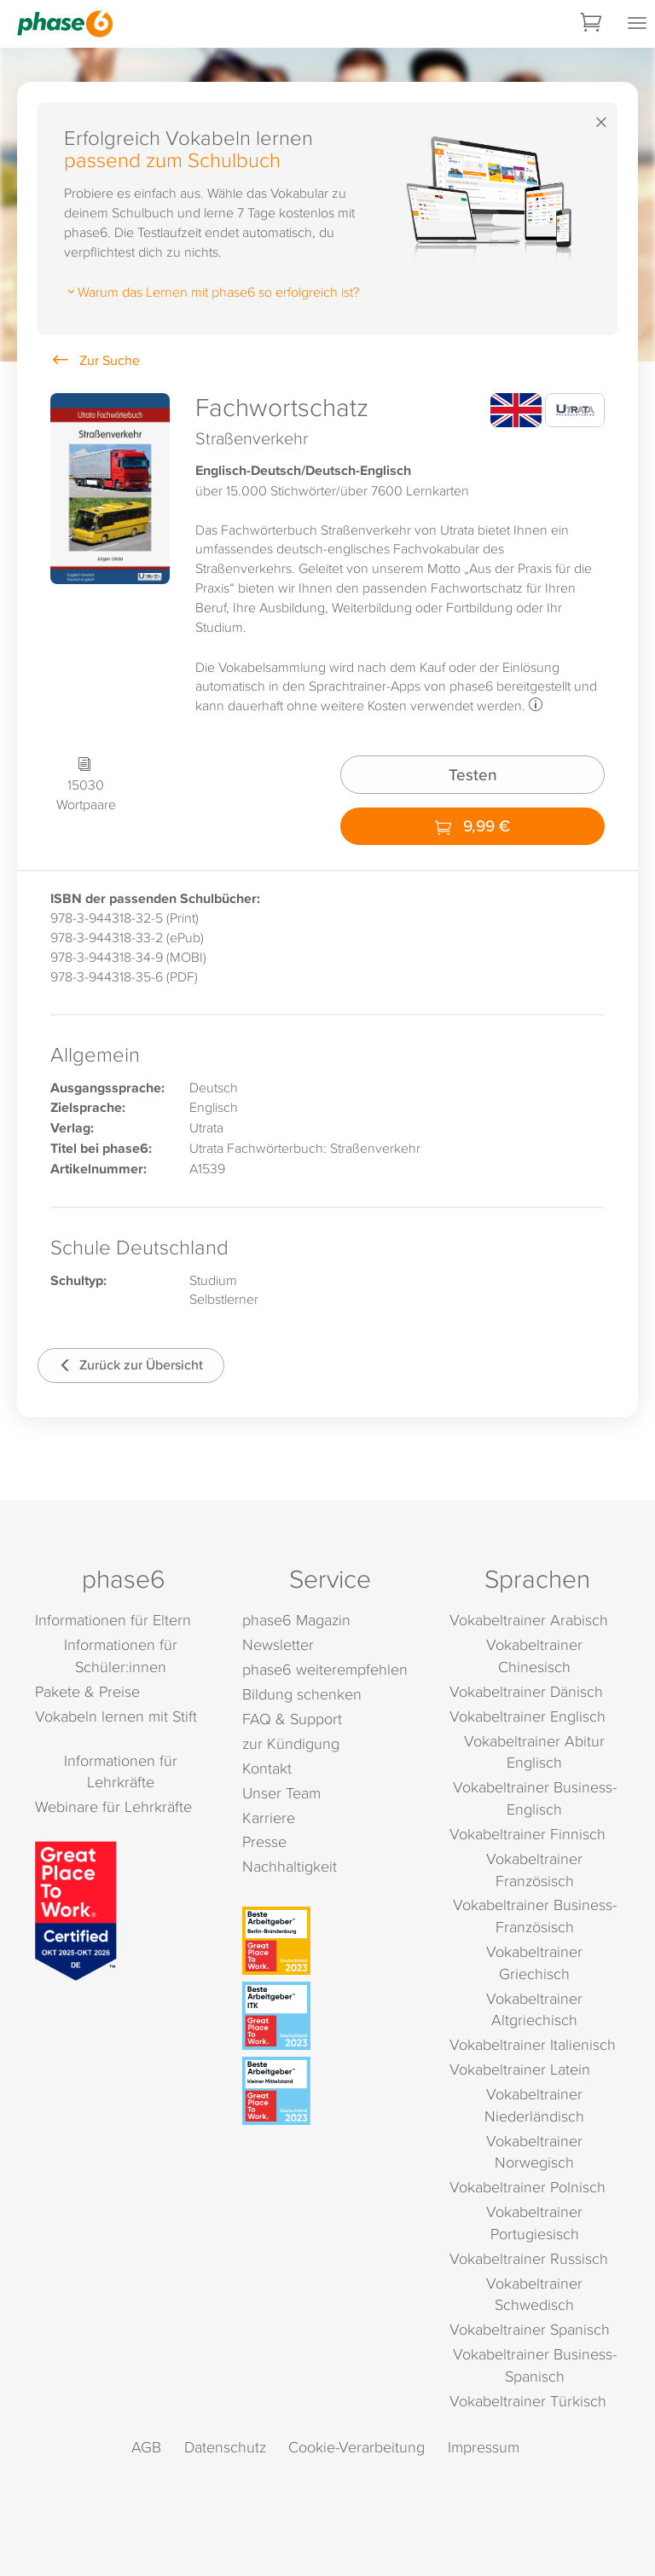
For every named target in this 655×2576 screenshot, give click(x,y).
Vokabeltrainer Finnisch (527, 1833)
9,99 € (472, 825)
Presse (264, 1841)
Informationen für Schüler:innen (120, 1655)
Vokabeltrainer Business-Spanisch (535, 2365)
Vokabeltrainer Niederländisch (534, 2105)
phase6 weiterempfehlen (325, 1669)
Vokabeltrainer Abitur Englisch (534, 1752)
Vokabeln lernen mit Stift (116, 1716)
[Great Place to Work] (76, 1909)
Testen (473, 774)
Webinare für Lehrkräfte (113, 1806)
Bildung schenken (302, 1694)
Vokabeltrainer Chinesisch (534, 1655)
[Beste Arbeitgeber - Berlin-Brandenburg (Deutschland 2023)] (330, 1941)
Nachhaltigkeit (289, 1866)
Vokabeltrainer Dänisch (526, 1691)
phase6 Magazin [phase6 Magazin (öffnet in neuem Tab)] (296, 1619)
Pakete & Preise (87, 1691)
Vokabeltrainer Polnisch (527, 2186)
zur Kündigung (290, 1743)
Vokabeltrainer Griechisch (534, 1962)
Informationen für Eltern (113, 1619)
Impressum (483, 2446)
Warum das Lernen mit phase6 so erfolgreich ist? (211, 291)
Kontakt (267, 1768)
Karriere (268, 1817)
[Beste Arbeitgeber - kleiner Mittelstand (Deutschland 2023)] (330, 2091)
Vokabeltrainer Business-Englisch (535, 1798)
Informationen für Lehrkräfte (120, 1771)
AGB (146, 2446)
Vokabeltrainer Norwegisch (534, 2152)
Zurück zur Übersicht (131, 1365)
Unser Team (281, 1792)
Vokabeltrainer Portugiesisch (534, 2222)
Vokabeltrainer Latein (519, 2069)
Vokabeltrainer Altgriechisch (534, 2009)
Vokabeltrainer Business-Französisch (535, 1915)
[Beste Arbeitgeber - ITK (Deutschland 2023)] (330, 2016)
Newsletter (278, 1644)
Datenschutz (225, 2446)
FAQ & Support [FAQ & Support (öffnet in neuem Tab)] (292, 1718)
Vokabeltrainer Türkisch (527, 2400)
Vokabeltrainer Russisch (528, 2258)
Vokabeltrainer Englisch (527, 1716)
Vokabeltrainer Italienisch (532, 2044)
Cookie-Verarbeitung (356, 2446)
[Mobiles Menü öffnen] (637, 23)
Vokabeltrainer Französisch (534, 1869)
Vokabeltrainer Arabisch (528, 1619)
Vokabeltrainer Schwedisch (534, 2294)
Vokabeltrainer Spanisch (529, 2329)
